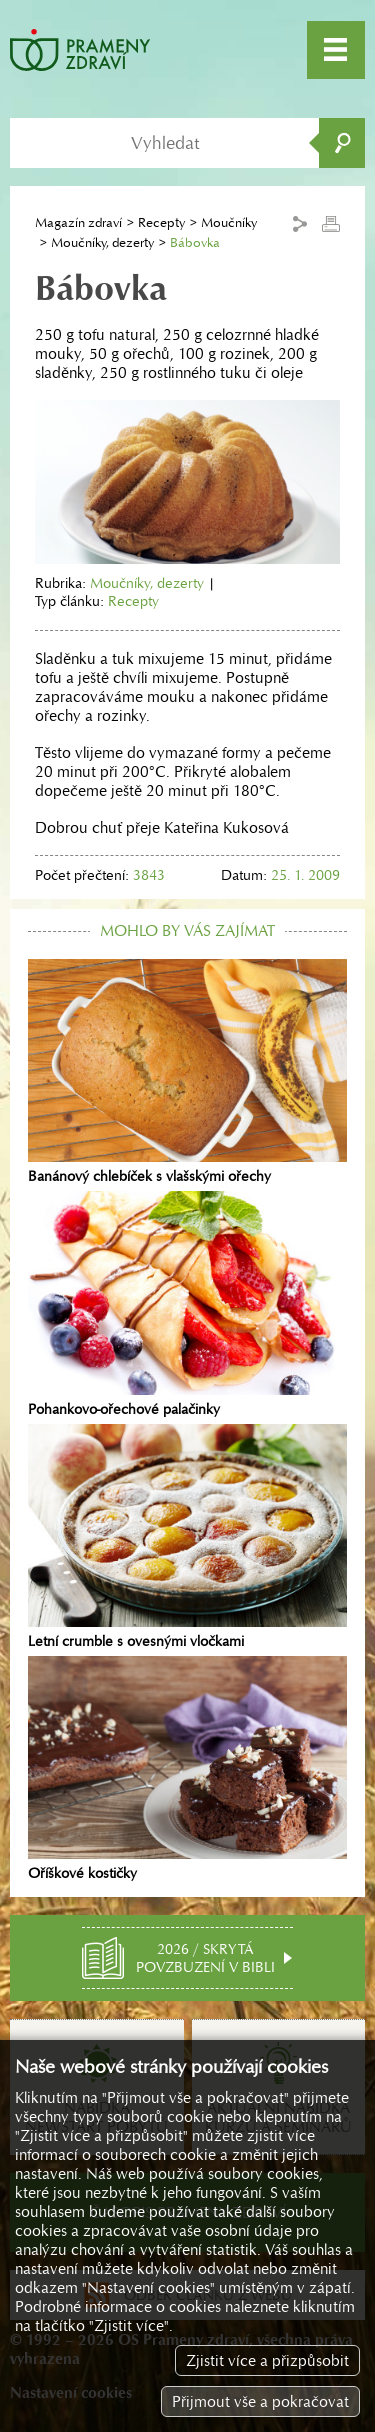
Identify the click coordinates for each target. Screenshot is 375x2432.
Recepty (161, 222)
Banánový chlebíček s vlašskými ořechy (187, 1072)
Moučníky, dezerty (102, 242)
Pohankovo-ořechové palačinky (187, 1304)
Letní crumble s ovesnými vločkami (187, 1537)
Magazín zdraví (78, 222)
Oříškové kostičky (187, 1769)
